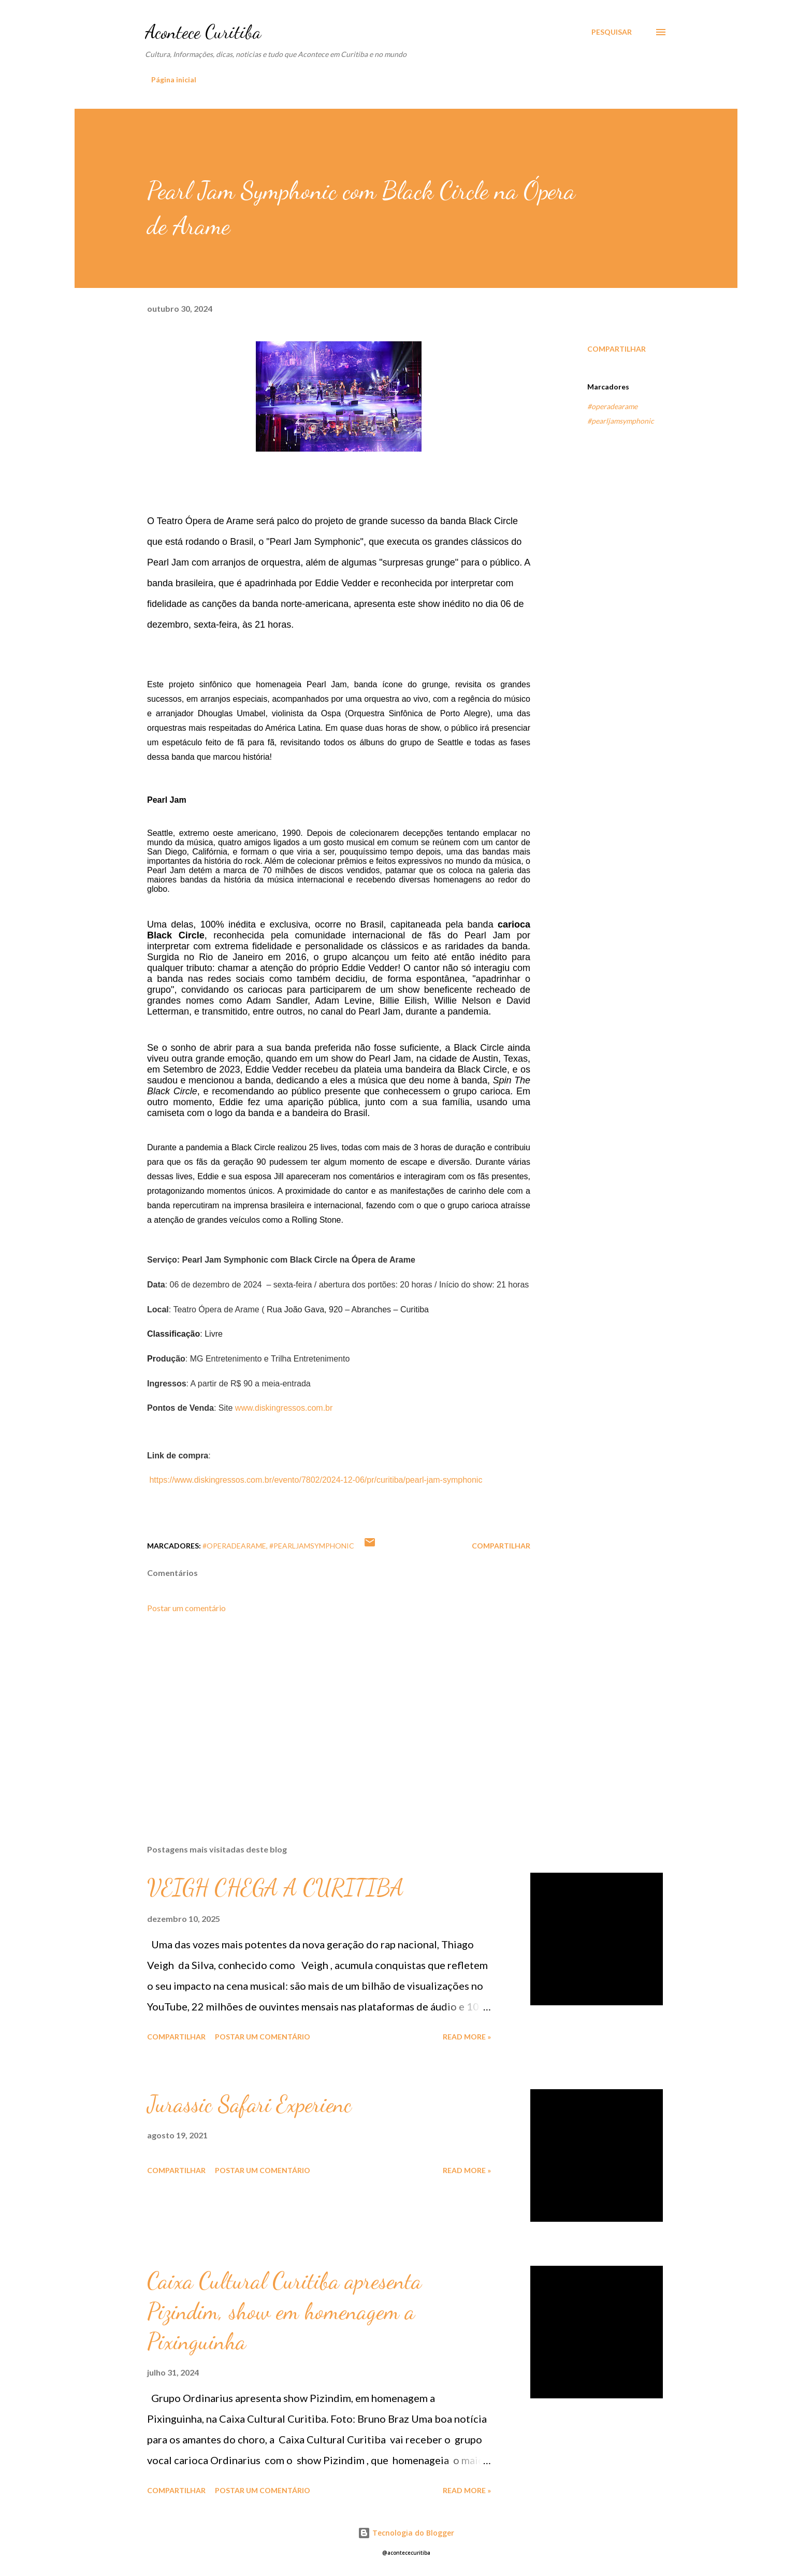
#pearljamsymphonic (620, 420)
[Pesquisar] (611, 32)
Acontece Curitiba (203, 32)
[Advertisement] (322, 1715)
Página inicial (173, 79)
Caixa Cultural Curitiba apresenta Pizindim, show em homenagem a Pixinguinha (284, 2311)
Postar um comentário (186, 1608)
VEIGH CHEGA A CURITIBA (275, 1887)
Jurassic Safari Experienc (249, 2104)
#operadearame (612, 406)
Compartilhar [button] (616, 348)
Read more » (467, 2036)
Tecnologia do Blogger (406, 2533)
